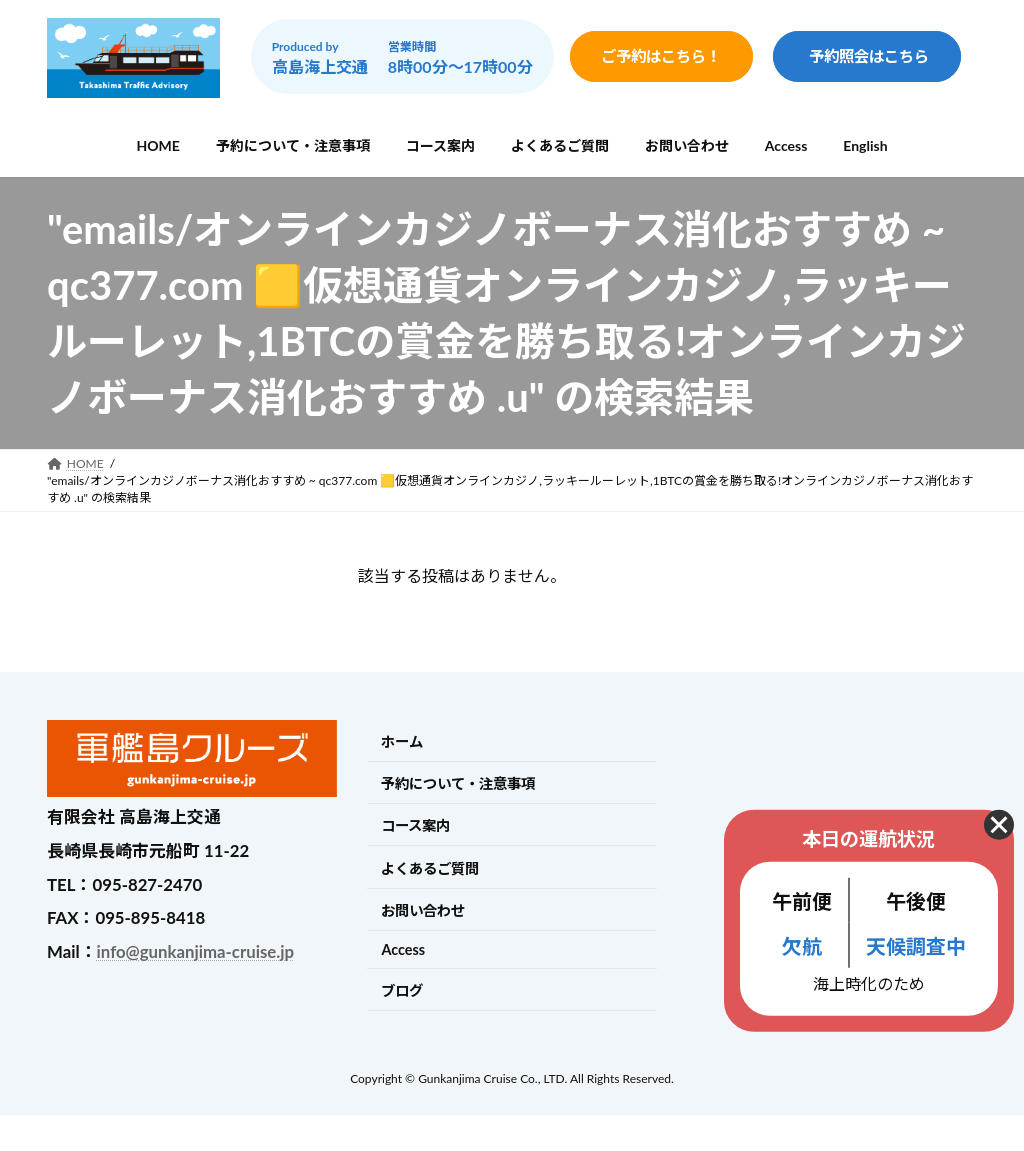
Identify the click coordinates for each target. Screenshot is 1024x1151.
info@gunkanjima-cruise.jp (195, 951)
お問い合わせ (423, 910)
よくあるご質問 (430, 868)
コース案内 (415, 826)
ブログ (402, 990)
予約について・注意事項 (458, 783)
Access (403, 949)
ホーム (402, 741)
